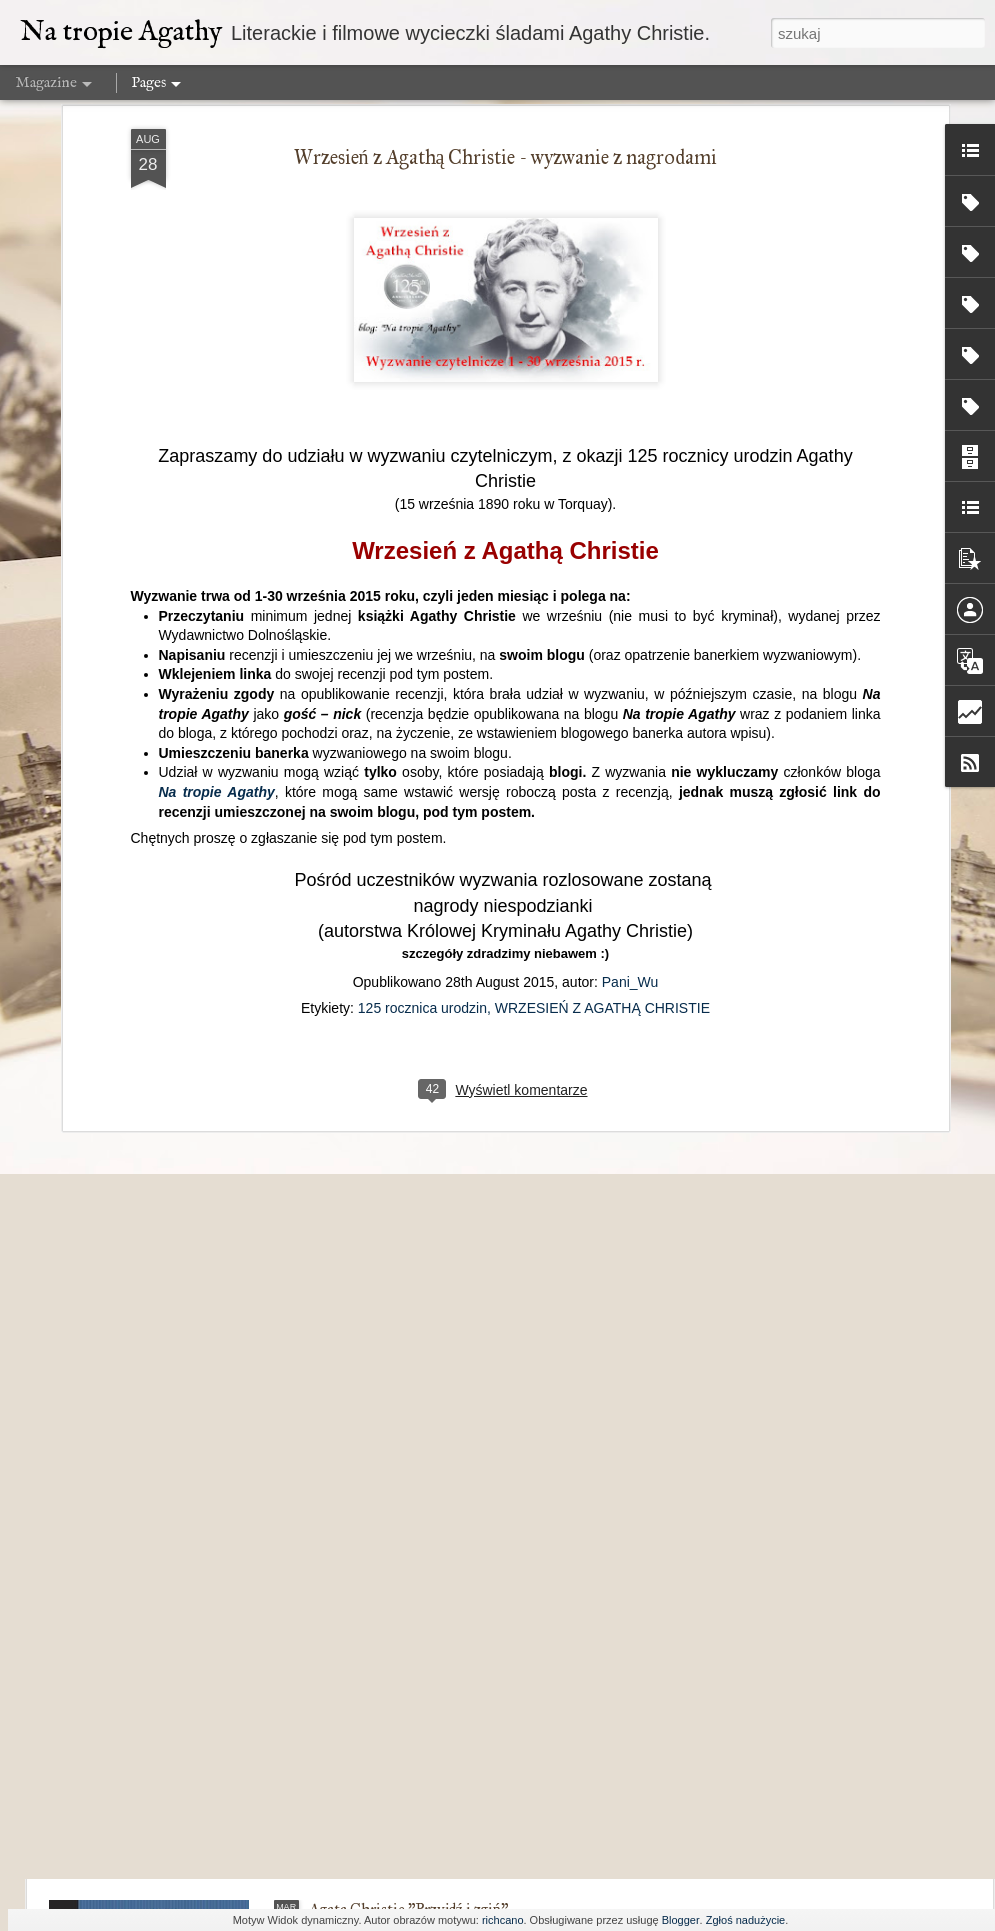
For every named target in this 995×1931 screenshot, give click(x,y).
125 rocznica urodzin (422, 704)
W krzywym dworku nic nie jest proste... (436, 1455)
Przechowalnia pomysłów (392, 1682)
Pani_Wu (630, 678)
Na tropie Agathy (217, 489)
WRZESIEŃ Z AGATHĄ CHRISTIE (602, 704)
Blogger (681, 1920)
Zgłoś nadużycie (746, 1920)
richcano (503, 1920)
